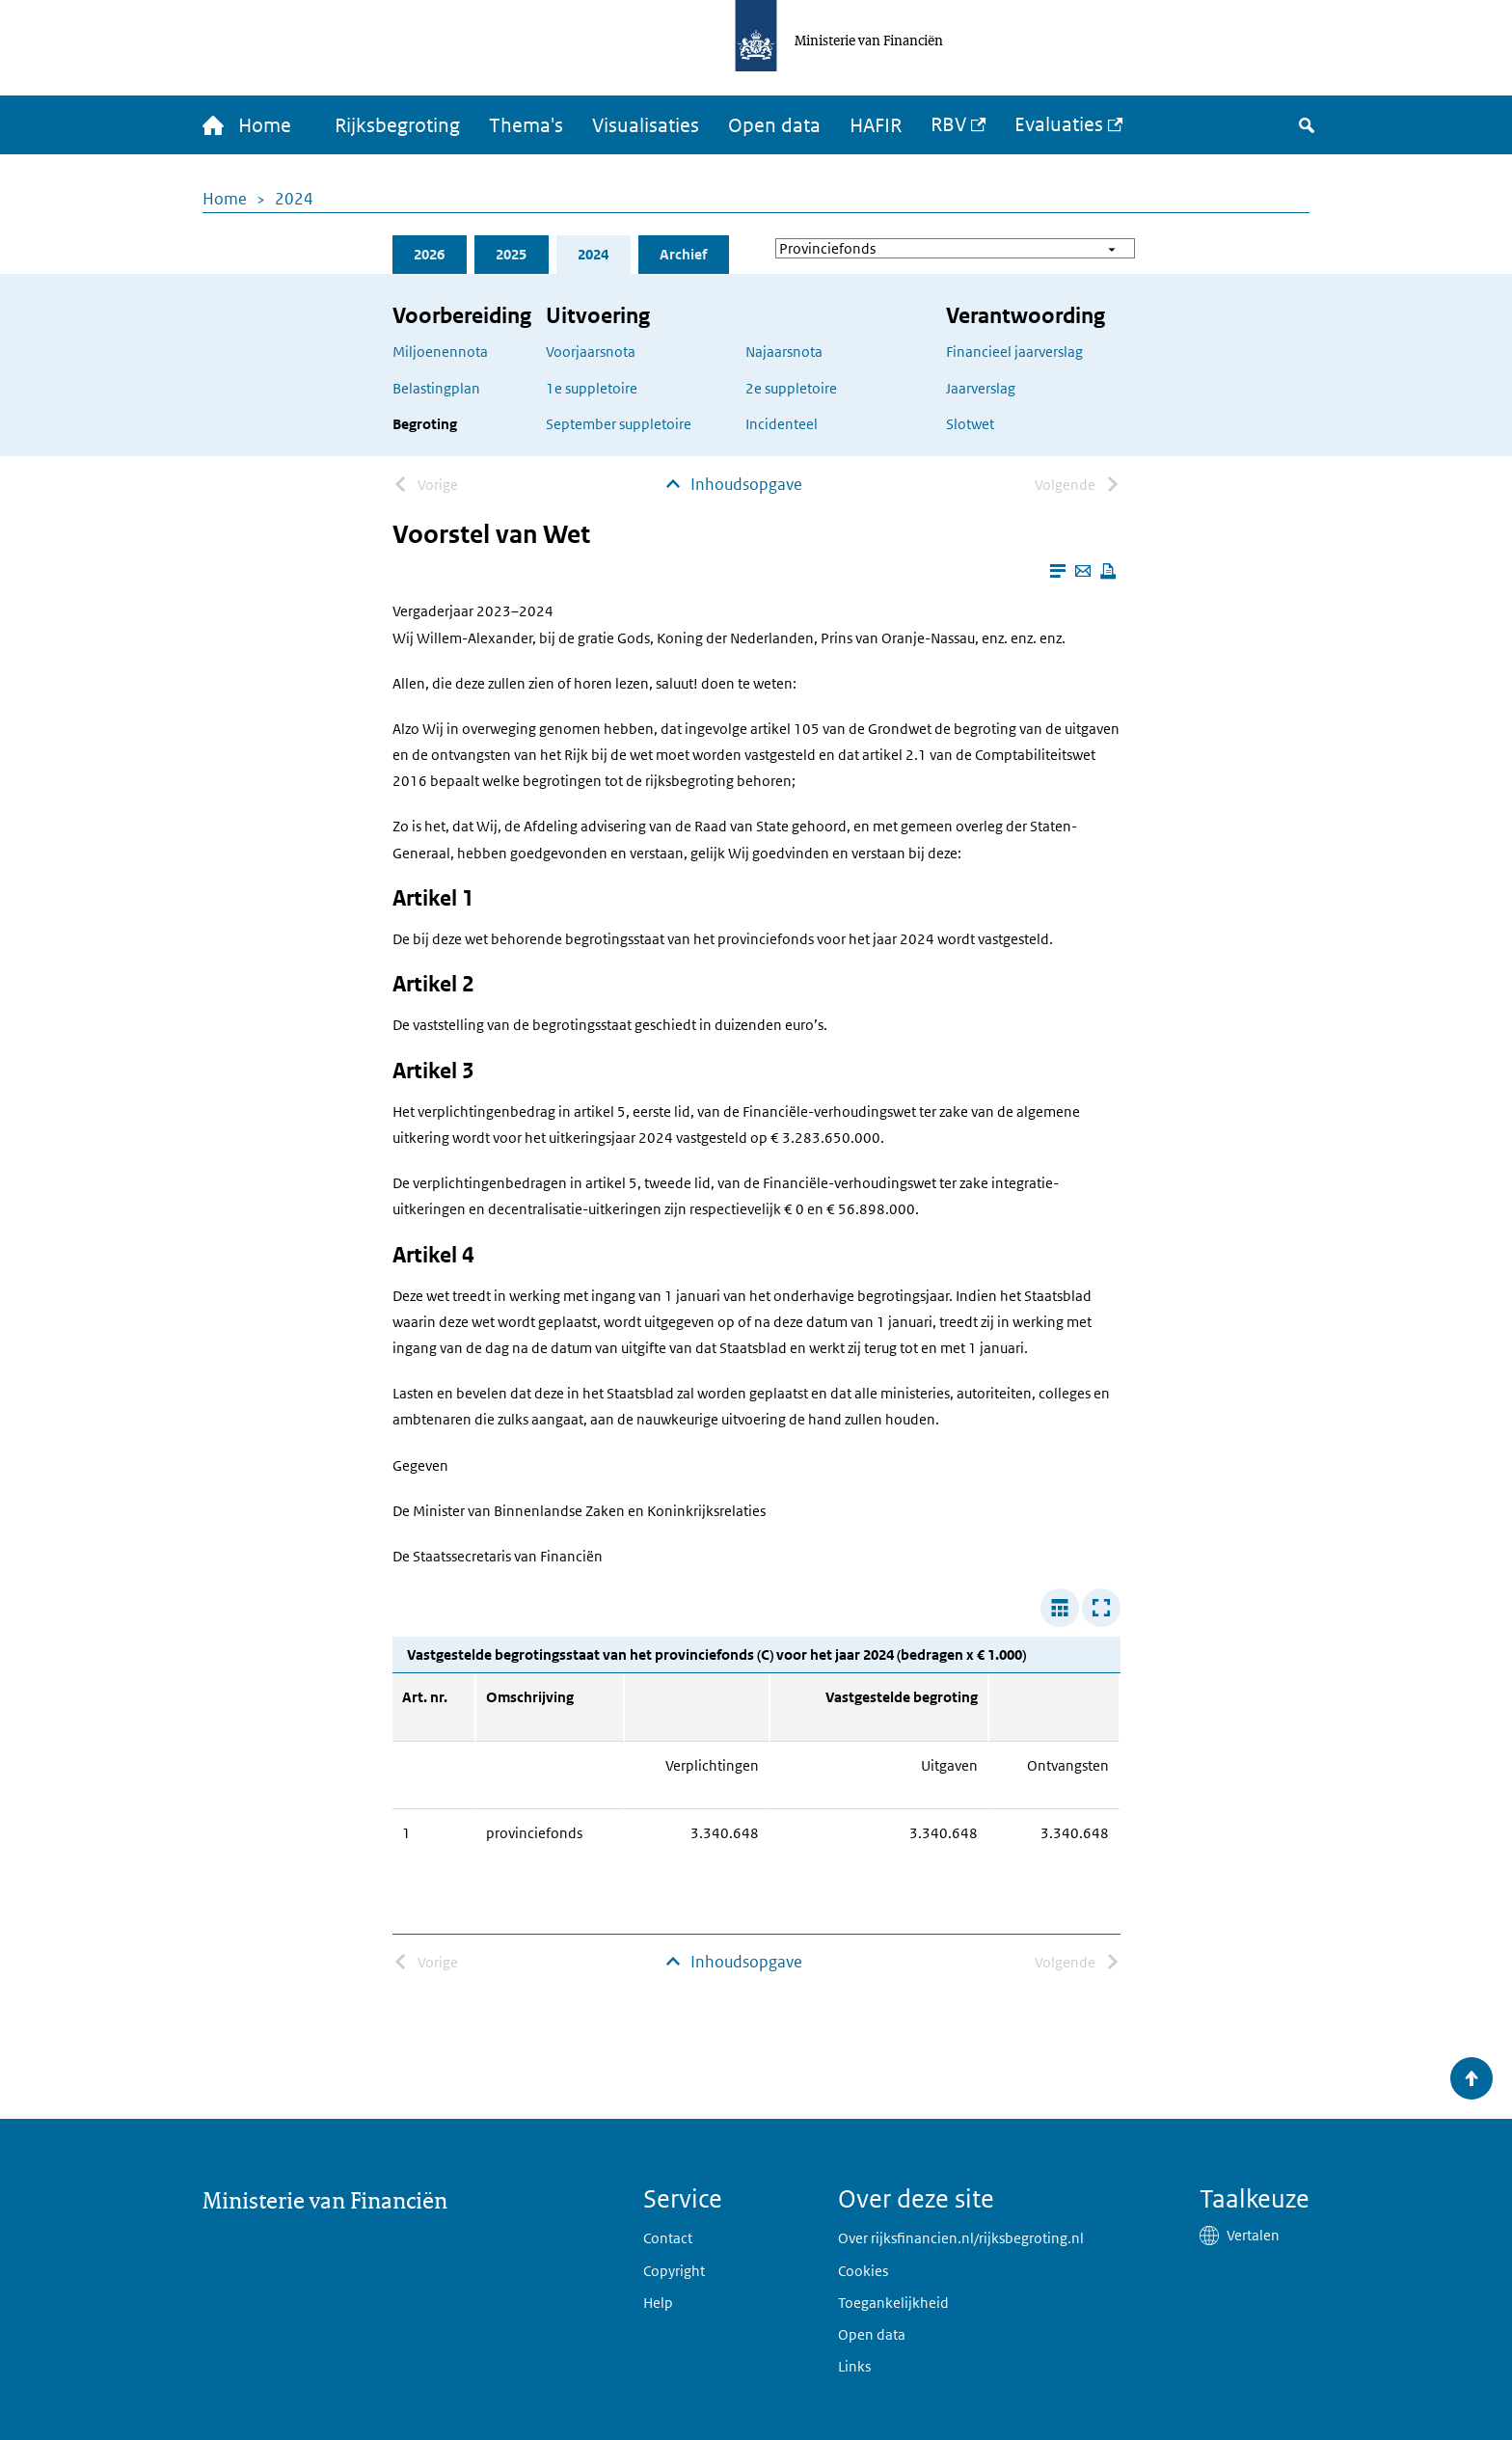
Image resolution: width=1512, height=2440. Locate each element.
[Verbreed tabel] (1059, 1607)
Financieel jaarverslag (1014, 351)
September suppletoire (618, 424)
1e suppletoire (591, 388)
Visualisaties (645, 125)
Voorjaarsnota (590, 351)
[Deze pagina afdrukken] (1108, 571)
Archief (683, 254)
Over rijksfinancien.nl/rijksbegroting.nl (961, 2238)
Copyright (674, 2271)
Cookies (863, 2271)
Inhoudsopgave (746, 484)
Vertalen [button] (1253, 2235)
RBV (948, 124)
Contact (667, 2238)
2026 (429, 254)
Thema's (526, 125)
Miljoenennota (440, 351)
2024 (294, 198)
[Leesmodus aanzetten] (1058, 571)
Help (658, 2302)
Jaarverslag (980, 388)
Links (854, 2366)
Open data (774, 125)
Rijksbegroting (397, 125)
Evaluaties (1058, 124)
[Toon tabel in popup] (1101, 1607)
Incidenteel (781, 424)
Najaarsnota (784, 351)
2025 (511, 254)
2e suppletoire (791, 388)
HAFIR (876, 125)
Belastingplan (436, 388)
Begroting (424, 424)
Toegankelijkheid (893, 2302)
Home (224, 198)
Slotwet (970, 424)
